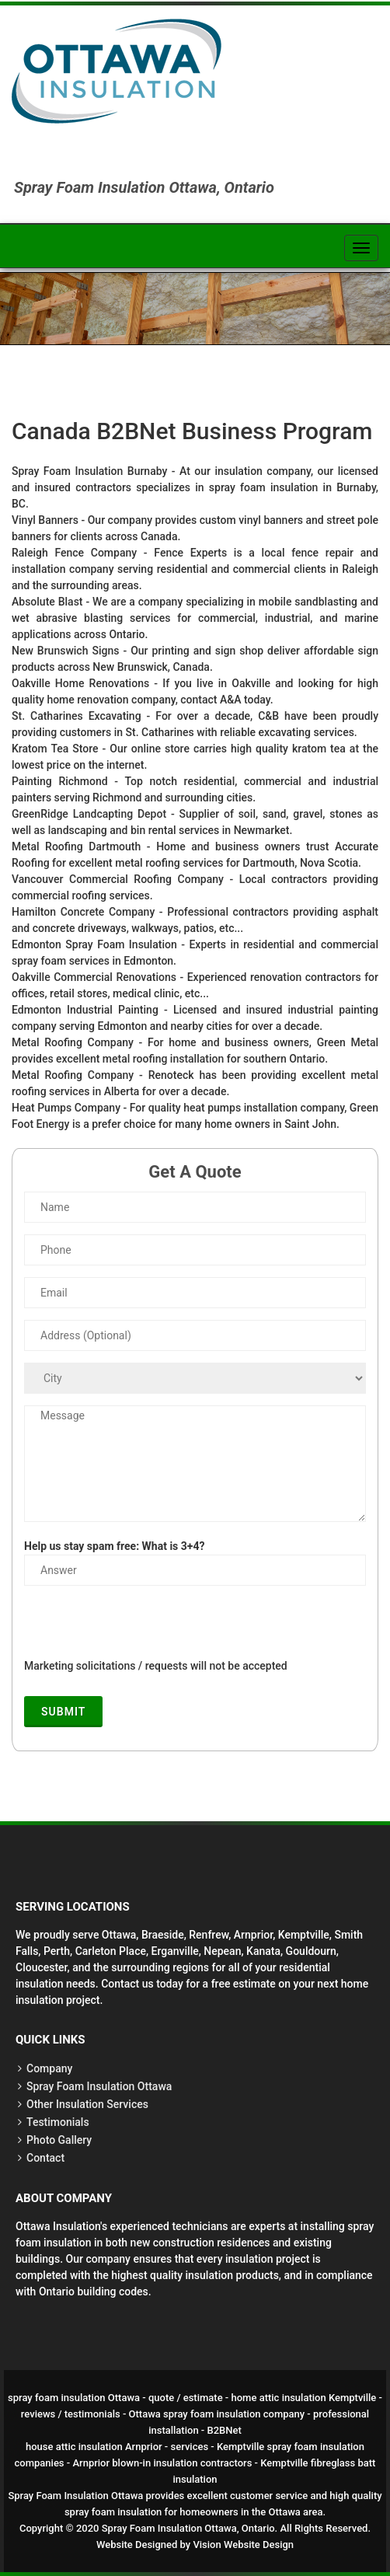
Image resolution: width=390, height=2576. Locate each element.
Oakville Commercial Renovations (94, 977)
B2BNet (224, 2430)
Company (49, 2068)
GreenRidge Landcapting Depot (89, 814)
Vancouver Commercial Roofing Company (118, 879)
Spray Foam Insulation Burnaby (89, 471)
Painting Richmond (60, 781)
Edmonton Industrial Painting (85, 1010)
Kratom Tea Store (55, 748)
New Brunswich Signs (65, 650)
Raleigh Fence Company (74, 552)
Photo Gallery (59, 2140)
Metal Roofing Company (73, 1042)
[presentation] (142, 1627)
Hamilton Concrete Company (83, 912)
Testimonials (57, 2122)
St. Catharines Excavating (76, 716)
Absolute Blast (47, 601)
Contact (45, 2158)
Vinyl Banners (45, 520)
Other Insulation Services (87, 2104)
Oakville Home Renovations (80, 683)
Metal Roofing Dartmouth (76, 846)
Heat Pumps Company (66, 1107)
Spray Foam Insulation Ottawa (99, 2086)
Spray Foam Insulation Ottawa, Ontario (188, 2528)
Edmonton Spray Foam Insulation (94, 944)
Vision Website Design (243, 2544)
